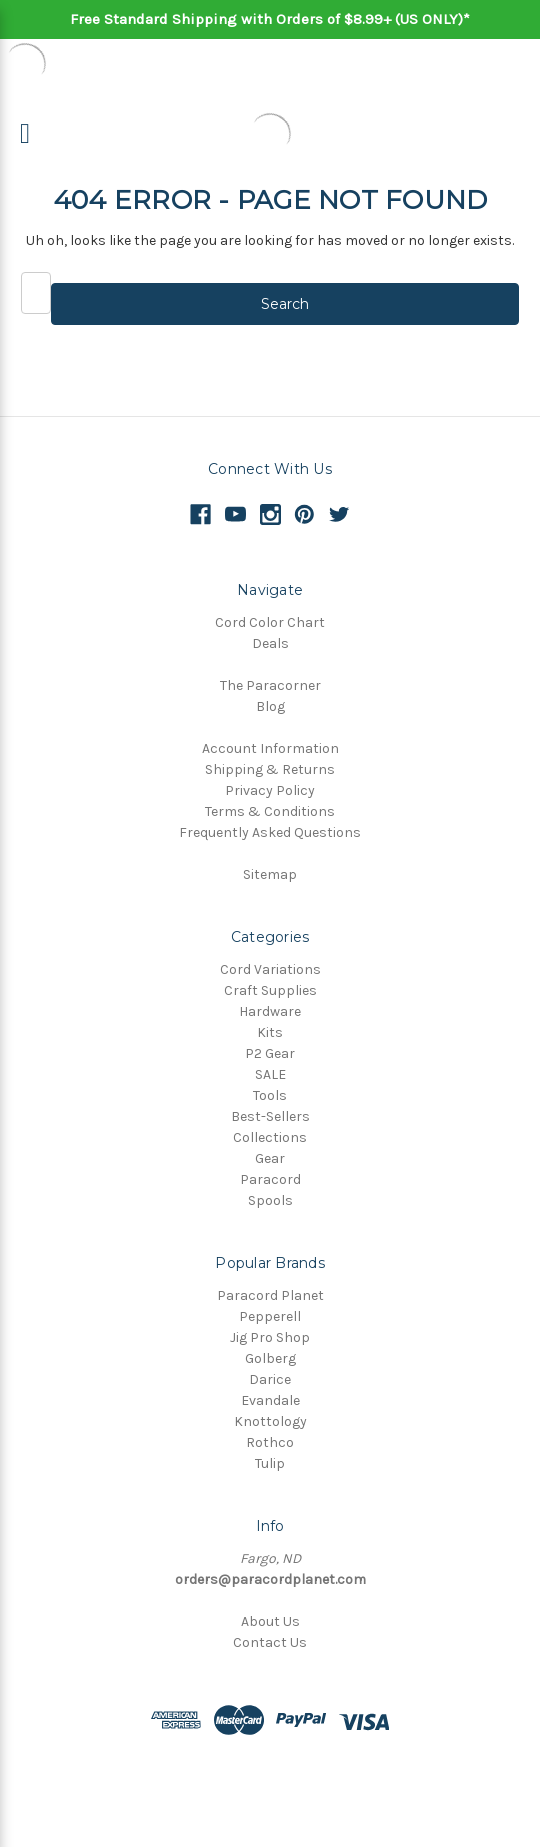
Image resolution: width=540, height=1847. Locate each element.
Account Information (270, 748)
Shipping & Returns (270, 769)
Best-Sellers (270, 1116)
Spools (270, 1200)
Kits (270, 1032)
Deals (270, 643)
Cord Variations (270, 969)
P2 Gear (270, 1053)
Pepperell (270, 1316)
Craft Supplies (270, 990)
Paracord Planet (270, 1295)
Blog (270, 706)
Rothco (270, 1442)
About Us (270, 1621)
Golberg (270, 1358)
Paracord (270, 1179)
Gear (270, 1158)
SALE (270, 1074)
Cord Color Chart (270, 622)
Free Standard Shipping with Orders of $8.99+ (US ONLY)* (270, 19)
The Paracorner (270, 685)
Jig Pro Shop (270, 1337)
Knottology (270, 1421)
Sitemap (270, 874)
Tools (270, 1095)
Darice (270, 1379)
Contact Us (270, 1642)
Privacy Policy (270, 790)
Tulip (270, 1463)
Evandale (270, 1400)
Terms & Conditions (270, 811)
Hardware (270, 1011)
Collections (270, 1137)
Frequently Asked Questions (270, 832)
